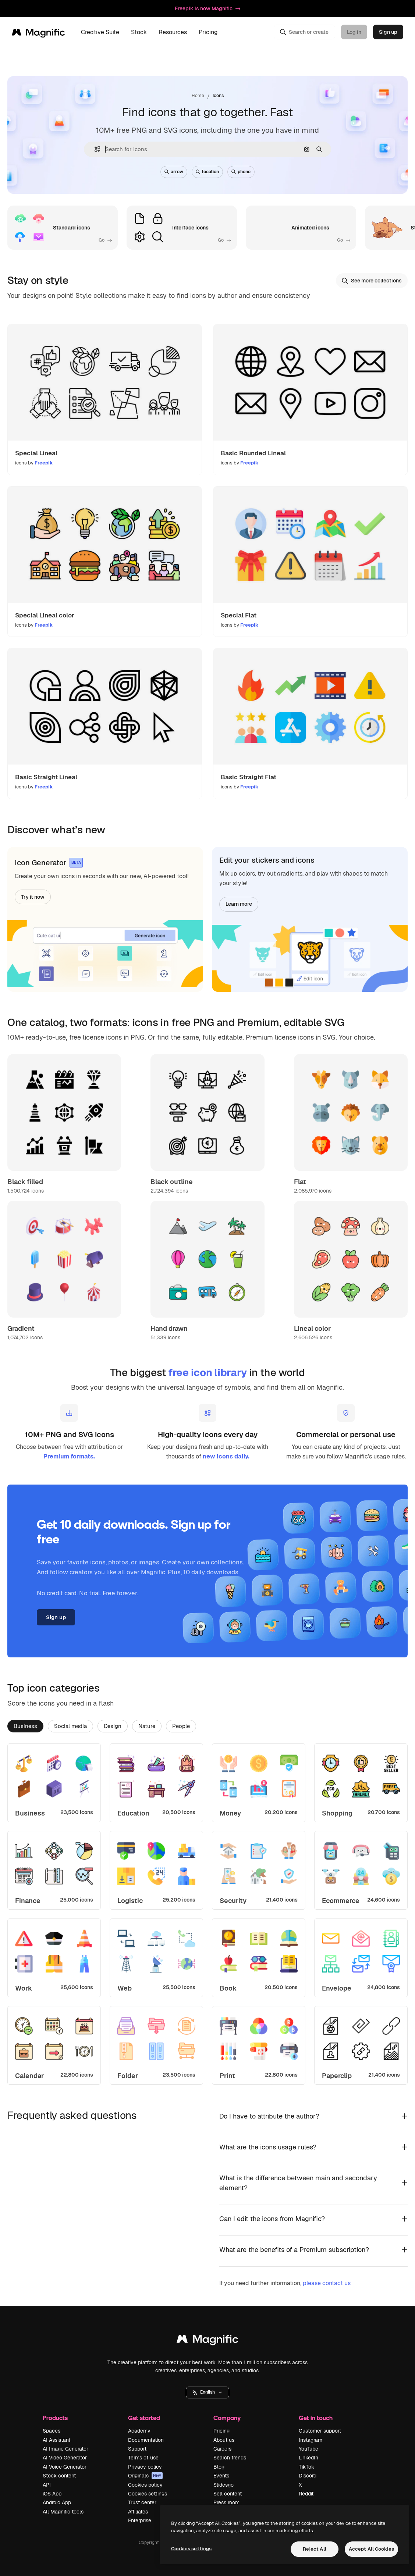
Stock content (59, 2475)
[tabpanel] (207, 1914)
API (47, 2484)
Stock (139, 32)
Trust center (142, 2502)
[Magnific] (38, 32)
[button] (94, 149)
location (207, 172)
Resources (173, 32)
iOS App (52, 2493)
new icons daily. (226, 1456)
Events (221, 2475)
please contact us (327, 2283)
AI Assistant (56, 2440)
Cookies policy (145, 2484)
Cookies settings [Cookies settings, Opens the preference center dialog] (191, 2548)
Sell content (227, 2493)
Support (137, 2448)
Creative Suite (100, 32)
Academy (139, 2430)
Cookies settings (147, 2493)
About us (223, 2440)
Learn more (239, 904)
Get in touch (316, 2418)
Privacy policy (145, 2466)
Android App (57, 2502)
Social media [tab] (70, 1725)
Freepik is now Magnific (207, 8)
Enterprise (139, 2520)
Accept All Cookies (371, 2549)
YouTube (308, 2448)
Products (55, 2418)
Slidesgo (223, 2484)
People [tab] (181, 1725)
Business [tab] (25, 1725)
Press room (226, 2502)
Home (198, 96)
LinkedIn (308, 2457)
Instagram (310, 2440)
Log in (354, 32)
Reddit (306, 2493)
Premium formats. (69, 1456)
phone (241, 172)
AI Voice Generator (64, 2466)
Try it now (33, 897)
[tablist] (207, 1726)
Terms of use (143, 2457)
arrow (173, 172)
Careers (222, 2448)
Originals (145, 2475)
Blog (218, 2466)
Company (227, 2418)
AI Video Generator (65, 2457)
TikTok (306, 2466)
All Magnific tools (63, 2511)
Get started (144, 2418)
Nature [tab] (146, 1725)
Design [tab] (112, 1725)
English (207, 2392)
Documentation (146, 2440)
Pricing (208, 32)
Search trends (229, 2457)
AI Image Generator (65, 2448)
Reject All (314, 2549)
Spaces (51, 2430)
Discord (307, 2475)
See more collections (372, 280)
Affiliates (138, 2511)
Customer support (320, 2430)
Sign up (388, 32)
